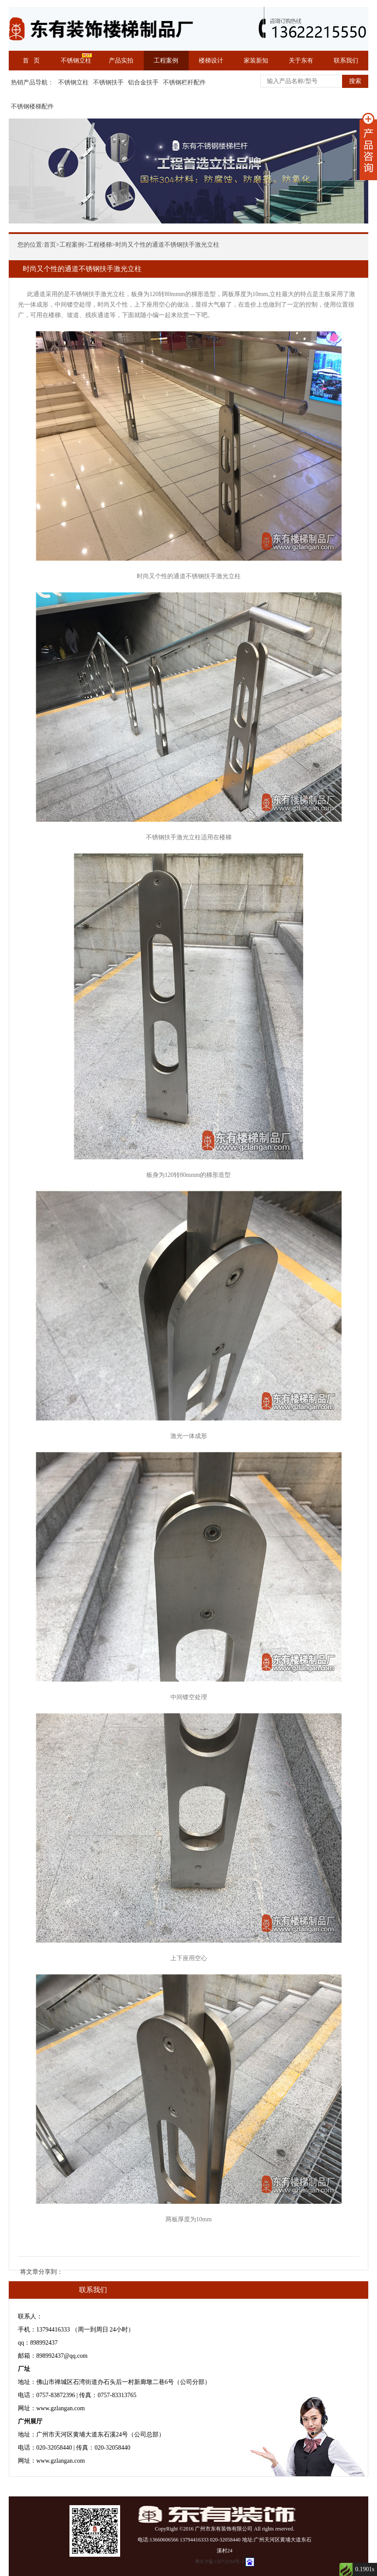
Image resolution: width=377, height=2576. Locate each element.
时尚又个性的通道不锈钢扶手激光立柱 (167, 244)
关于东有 (301, 60)
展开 (368, 146)
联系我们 (346, 60)
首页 (50, 244)
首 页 (31, 60)
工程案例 (166, 60)
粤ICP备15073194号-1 (219, 2562)
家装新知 (256, 60)
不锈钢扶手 (108, 82)
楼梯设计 (211, 60)
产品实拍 (121, 60)
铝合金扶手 (143, 82)
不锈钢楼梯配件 (32, 106)
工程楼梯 (99, 244)
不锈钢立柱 (76, 60)
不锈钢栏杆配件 (184, 82)
